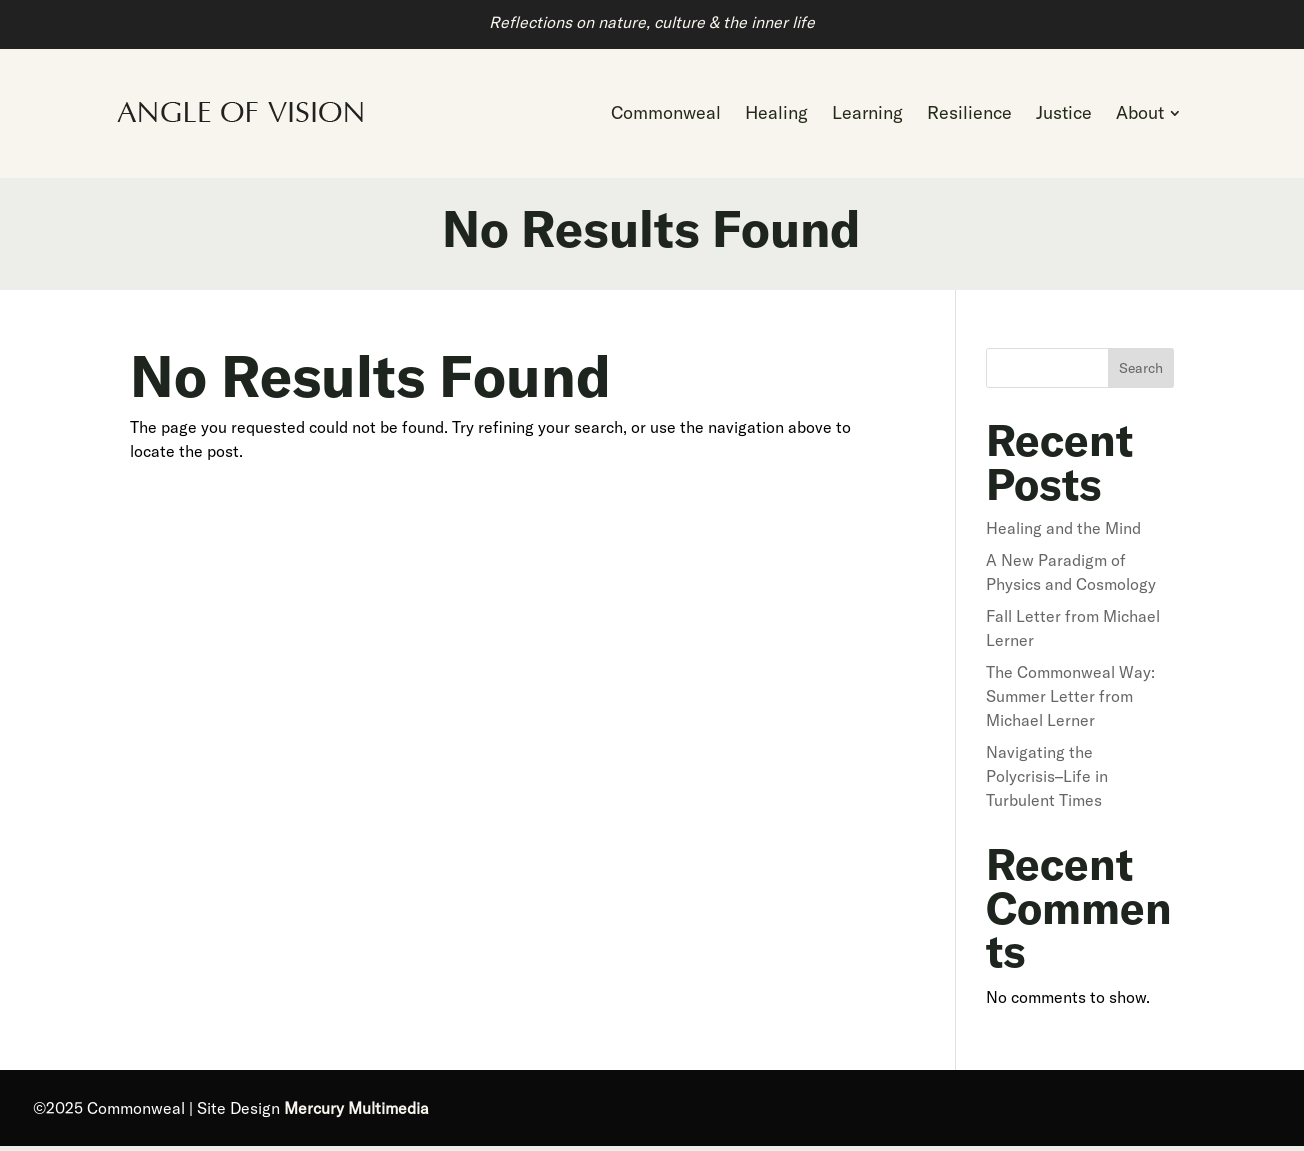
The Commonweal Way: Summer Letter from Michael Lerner (1070, 701)
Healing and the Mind (1063, 533)
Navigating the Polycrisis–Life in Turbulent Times (1047, 781)
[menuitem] (666, 116)
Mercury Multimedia (356, 1113)
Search (1141, 373)
